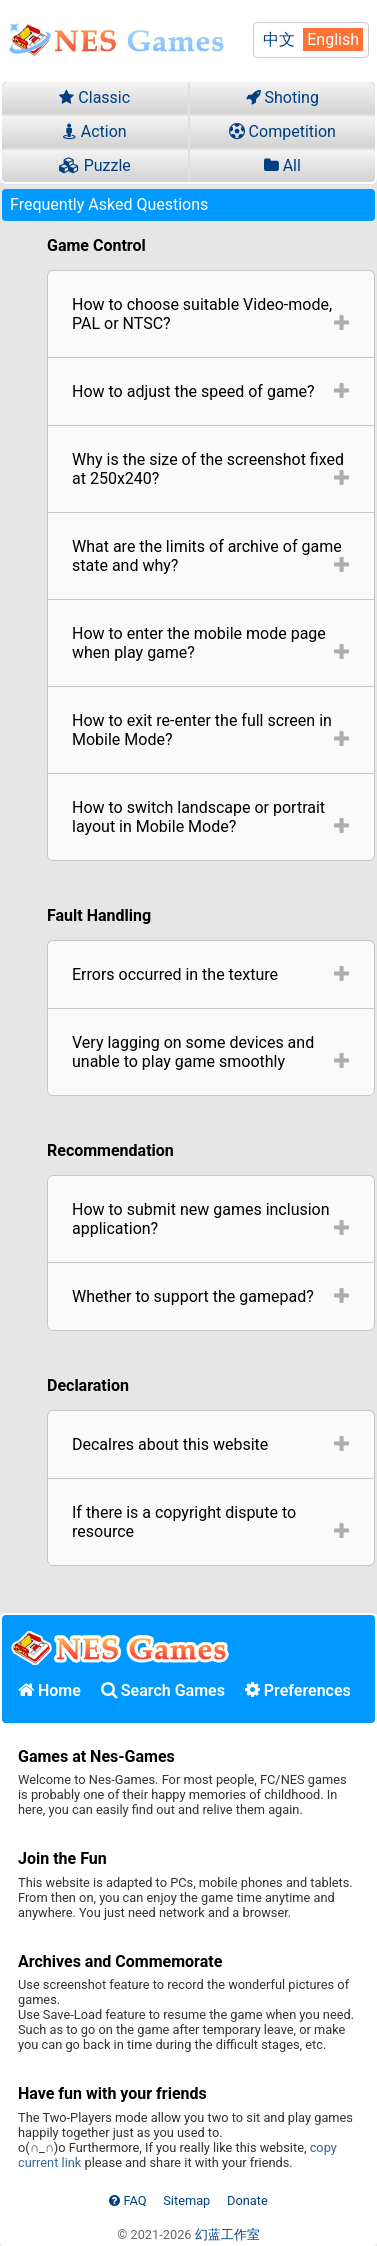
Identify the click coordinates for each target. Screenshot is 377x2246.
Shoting (282, 97)
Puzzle (95, 165)
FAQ (127, 2200)
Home (49, 1690)
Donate (247, 2200)
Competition (282, 131)
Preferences (298, 1690)
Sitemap (186, 2200)
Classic (94, 97)
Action (95, 131)
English (333, 39)
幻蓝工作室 (227, 2234)
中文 (279, 39)
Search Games (163, 1690)
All (282, 165)
